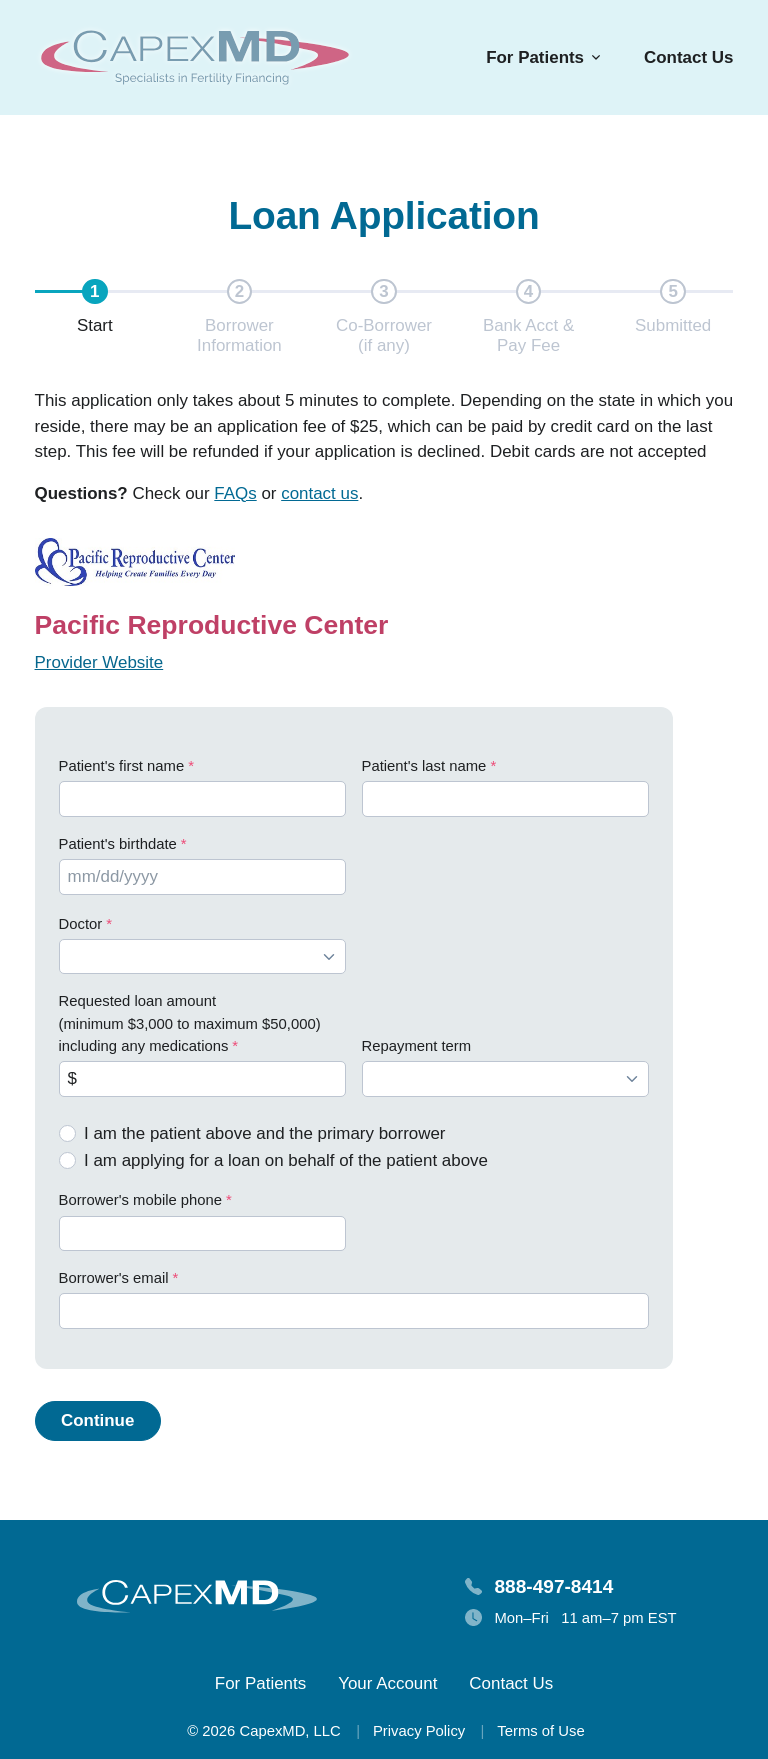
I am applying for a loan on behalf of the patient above (286, 1160)
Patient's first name (122, 766)
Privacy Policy (419, 1731)
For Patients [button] (535, 57)
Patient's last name (424, 766)
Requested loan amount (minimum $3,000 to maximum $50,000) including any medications (190, 1023)
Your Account (387, 1683)
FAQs (235, 493)
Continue (97, 1420)
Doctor (81, 924)
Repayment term (417, 1046)
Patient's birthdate (118, 844)
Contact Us (688, 57)
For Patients (260, 1683)
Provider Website (99, 662)
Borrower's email (114, 1278)
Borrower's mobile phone (141, 1200)
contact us (319, 493)
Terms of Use (540, 1731)
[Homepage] (195, 57)
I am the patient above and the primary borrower (265, 1133)
